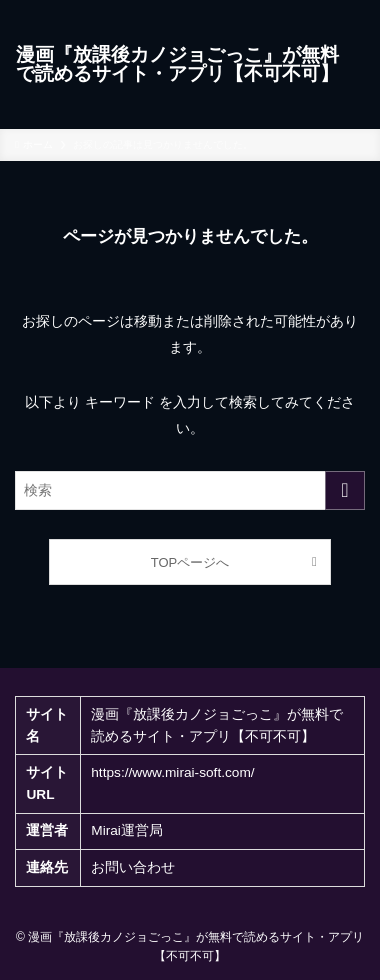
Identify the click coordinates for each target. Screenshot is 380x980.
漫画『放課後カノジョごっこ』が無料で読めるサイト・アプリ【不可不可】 (177, 64)
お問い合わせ (133, 867)
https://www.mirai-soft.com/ (172, 772)
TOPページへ (190, 562)
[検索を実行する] (345, 490)
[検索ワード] (190, 490)
